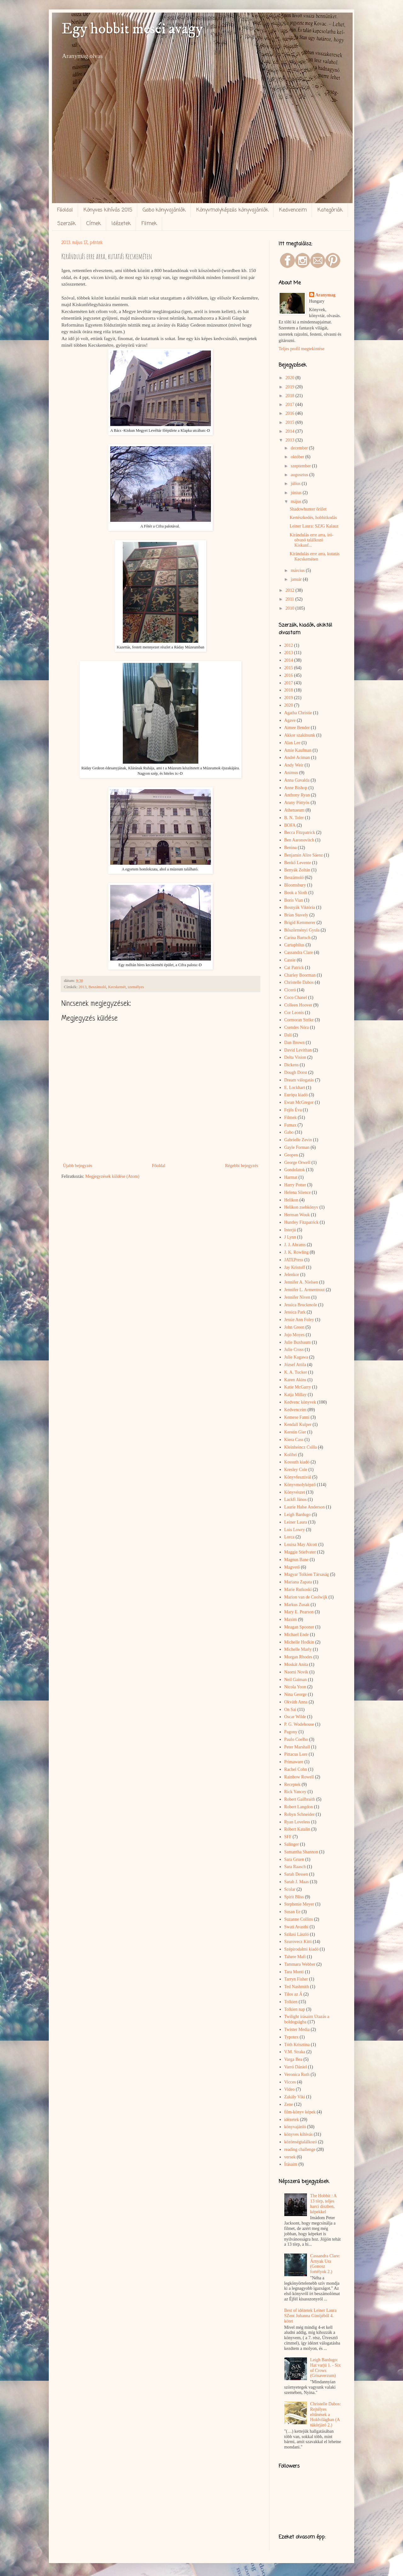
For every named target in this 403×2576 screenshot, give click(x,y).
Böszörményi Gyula (302, 930)
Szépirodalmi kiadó (301, 1949)
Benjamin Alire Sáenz (303, 855)
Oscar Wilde (295, 1716)
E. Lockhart (294, 1087)
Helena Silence (297, 1192)
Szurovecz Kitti (298, 1941)
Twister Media (297, 2029)
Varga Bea (293, 2059)
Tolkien (291, 2001)
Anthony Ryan (297, 795)
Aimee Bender (297, 727)
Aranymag (325, 295)
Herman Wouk (297, 1214)
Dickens (291, 1065)
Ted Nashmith (296, 1986)
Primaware (294, 1761)
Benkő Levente (297, 862)
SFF (288, 1836)
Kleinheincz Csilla (300, 1447)
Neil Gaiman (295, 1679)
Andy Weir (294, 765)
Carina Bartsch (297, 937)
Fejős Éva (293, 1110)
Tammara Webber (299, 1964)
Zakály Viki (294, 2096)
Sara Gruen (294, 1859)
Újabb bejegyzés (77, 1165)
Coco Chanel (295, 997)
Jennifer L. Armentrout (304, 1289)
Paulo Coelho (296, 1739)
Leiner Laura (295, 1522)
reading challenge (299, 2149)
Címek (93, 224)
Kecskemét (117, 987)
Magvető (292, 1567)
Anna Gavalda (296, 780)
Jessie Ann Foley (299, 1319)
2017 (291, 404)
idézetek (291, 2119)
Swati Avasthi (296, 1926)
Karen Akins (295, 1379)
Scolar (290, 1889)
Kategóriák (330, 210)
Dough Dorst (295, 1072)
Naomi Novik (296, 1672)
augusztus (300, 474)
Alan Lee (292, 742)
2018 (291, 395)
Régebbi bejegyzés (241, 1165)
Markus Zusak (297, 1604)
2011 (290, 599)
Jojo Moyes (294, 1334)
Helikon (291, 1200)
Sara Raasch (295, 1866)
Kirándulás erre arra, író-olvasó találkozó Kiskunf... (311, 540)
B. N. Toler (294, 817)
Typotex (291, 2037)
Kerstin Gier (295, 1432)
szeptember (301, 466)
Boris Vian (293, 900)
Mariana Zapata (298, 1582)
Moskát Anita (296, 1664)
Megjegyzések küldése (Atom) (112, 1176)
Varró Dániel (295, 2067)
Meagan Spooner (299, 1627)
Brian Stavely (296, 915)
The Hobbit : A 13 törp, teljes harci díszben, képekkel (323, 2203)
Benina (290, 847)
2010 (291, 608)
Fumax (290, 1125)
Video (289, 2089)
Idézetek (121, 224)
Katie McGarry (297, 1387)
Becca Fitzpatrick (299, 832)
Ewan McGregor (299, 1102)
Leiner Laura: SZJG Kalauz (314, 526)
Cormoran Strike (299, 1019)
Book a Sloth (295, 892)
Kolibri (290, 1454)
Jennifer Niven (297, 1297)
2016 (291, 413)
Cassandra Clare (298, 952)
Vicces (290, 2082)
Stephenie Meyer (299, 1904)
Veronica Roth (296, 2074)
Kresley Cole (295, 1469)
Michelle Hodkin (299, 1642)
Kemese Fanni (296, 1417)
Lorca (289, 1537)
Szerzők (66, 224)
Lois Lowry (294, 1529)
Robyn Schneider (299, 1814)
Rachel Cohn (295, 1769)
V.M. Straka (294, 2051)
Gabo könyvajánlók (164, 210)
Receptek (292, 1784)
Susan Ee (292, 1911)
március (298, 570)
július (296, 483)
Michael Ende (296, 1634)
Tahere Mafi (295, 1956)
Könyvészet (294, 1492)
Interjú (290, 1230)
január (297, 579)
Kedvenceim (293, 210)
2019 (291, 387)
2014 (291, 431)
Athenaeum (294, 810)
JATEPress (294, 1259)
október (298, 456)
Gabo (289, 1132)
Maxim (290, 1619)
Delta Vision (295, 1057)
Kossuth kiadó (297, 1462)
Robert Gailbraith (299, 1799)
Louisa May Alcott (300, 1544)
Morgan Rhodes (298, 1657)
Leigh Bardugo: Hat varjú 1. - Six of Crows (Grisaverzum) (325, 2367)
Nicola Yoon (295, 1686)
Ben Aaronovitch (299, 840)
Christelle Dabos (299, 982)
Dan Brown (294, 1042)
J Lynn (290, 1237)
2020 (291, 377)
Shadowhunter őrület (308, 509)
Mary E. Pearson (299, 1612)
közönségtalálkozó (300, 2142)
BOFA (290, 825)
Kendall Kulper (298, 1424)
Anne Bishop (296, 787)
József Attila (295, 1364)
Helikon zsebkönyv (301, 1207)
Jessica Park (295, 1312)
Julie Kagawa (296, 1357)
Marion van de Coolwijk (305, 1597)
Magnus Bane (296, 1559)
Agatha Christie (298, 712)
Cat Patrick (294, 967)
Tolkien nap (294, 2009)
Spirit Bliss (294, 1897)
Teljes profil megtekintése (301, 348)
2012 (291, 590)
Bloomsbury (295, 885)
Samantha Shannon (301, 1851)
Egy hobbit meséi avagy (132, 29)
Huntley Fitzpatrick (301, 1222)
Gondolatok (294, 1169)
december (300, 448)
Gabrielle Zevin (298, 1139)
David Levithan (298, 1050)
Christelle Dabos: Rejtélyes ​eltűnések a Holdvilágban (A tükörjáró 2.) (325, 2414)
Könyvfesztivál (297, 1477)
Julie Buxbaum (297, 1342)
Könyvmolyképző (300, 1484)
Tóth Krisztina (297, 2044)
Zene (288, 2104)
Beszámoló (97, 987)
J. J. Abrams (295, 1244)
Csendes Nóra (296, 1027)
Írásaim (291, 2164)
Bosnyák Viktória (299, 907)
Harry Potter (295, 1185)
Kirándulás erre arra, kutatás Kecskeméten (315, 556)
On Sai (290, 1709)
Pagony (291, 1732)
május (296, 501)
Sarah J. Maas (296, 1881)
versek (290, 2157)
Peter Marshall (297, 1747)
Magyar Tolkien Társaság (306, 1574)
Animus (291, 772)
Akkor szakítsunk (299, 735)
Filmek (149, 224)
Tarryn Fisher (296, 1979)
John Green (294, 1327)
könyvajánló (295, 2126)
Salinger (291, 1844)
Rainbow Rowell (299, 1777)
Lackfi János (295, 1499)
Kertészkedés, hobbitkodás (313, 517)
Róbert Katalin (297, 1829)
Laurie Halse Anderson (304, 1507)
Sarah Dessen (296, 1874)
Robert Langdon (298, 1806)
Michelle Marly (298, 1649)
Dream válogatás (299, 1080)
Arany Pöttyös (297, 802)
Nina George (295, 1694)
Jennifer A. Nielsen (301, 1282)
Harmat (291, 1177)
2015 (291, 422)
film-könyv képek (300, 2112)
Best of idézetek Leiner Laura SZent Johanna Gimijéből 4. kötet (310, 2315)
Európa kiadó (296, 1094)
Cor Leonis (294, 1012)
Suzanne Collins (298, 1919)
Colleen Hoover (298, 1005)
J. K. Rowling (296, 1252)
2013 (83, 987)
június (297, 492)
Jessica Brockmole (300, 1304)
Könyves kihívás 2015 (107, 210)
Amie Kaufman (298, 750)
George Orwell (297, 1162)
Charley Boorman (300, 975)
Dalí (288, 1035)
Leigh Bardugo (297, 1514)
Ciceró (290, 990)
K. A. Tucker (295, 1372)
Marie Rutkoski (298, 1589)
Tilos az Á (293, 1994)
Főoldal (65, 210)
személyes (136, 987)
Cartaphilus (294, 945)
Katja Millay (295, 1394)
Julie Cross (294, 1349)
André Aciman (297, 757)
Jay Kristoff (294, 1267)
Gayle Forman (296, 1147)
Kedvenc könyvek (300, 1402)
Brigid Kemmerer (299, 922)
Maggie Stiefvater (300, 1552)
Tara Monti (294, 1971)
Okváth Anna (296, 1702)
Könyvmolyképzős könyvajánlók (232, 210)
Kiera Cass (294, 1439)
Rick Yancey (295, 1791)
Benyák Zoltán (297, 870)
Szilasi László (296, 1934)
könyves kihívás (298, 2134)
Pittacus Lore (296, 1754)
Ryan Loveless (297, 1822)
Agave (290, 720)
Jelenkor (291, 1274)
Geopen (291, 1155)
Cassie (290, 960)
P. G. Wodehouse (299, 1724)
